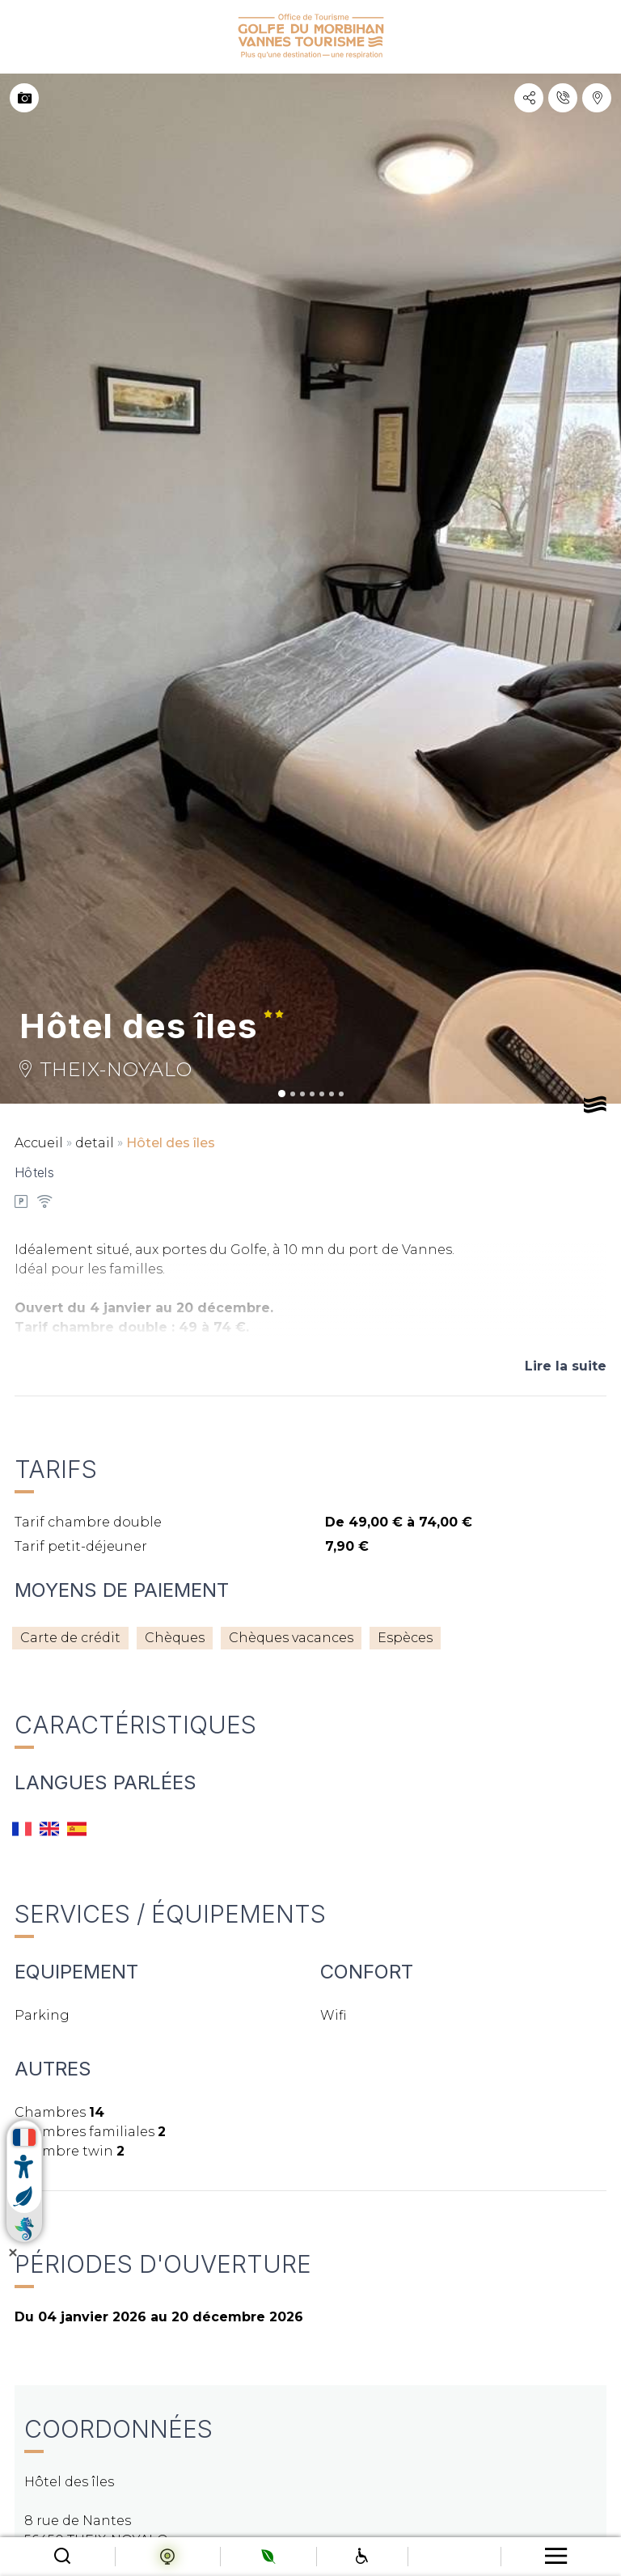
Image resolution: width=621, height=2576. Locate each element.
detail (94, 1143)
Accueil (39, 1143)
